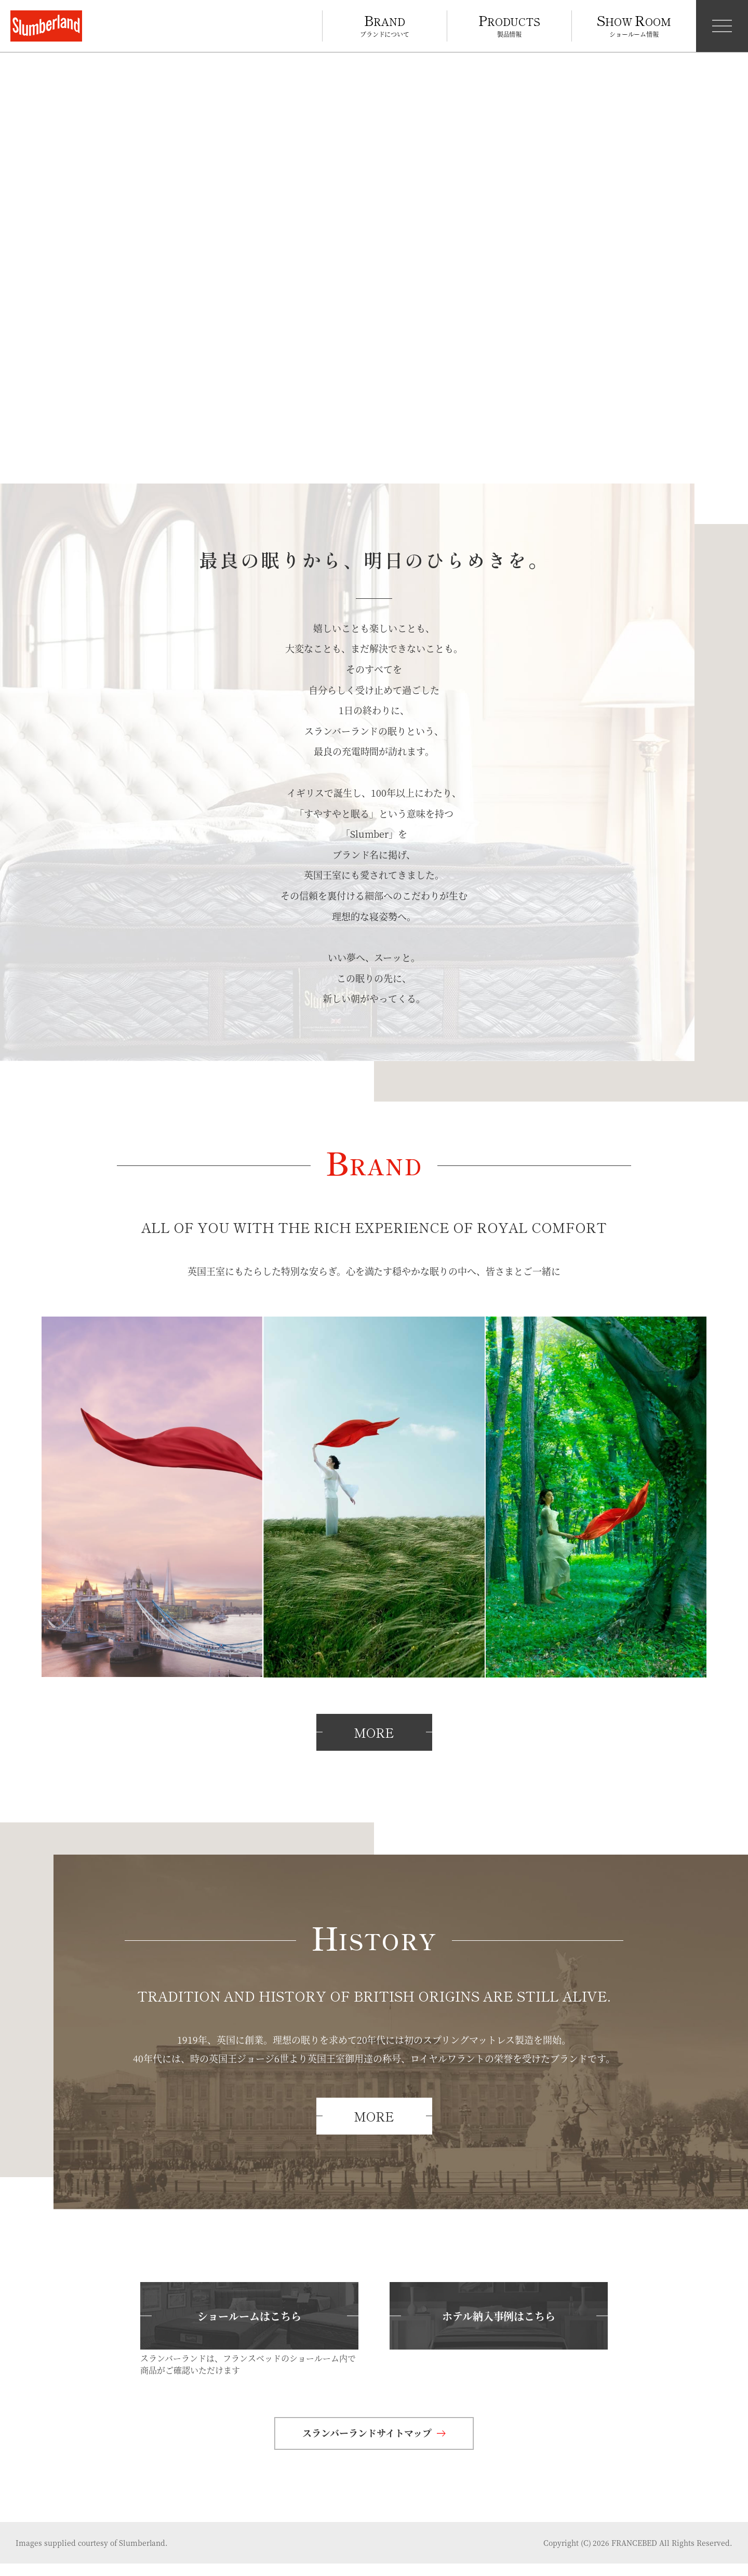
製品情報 (509, 24)
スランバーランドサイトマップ (374, 2445)
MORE (374, 1745)
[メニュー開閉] (722, 26)
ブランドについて (385, 24)
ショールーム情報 (634, 24)
